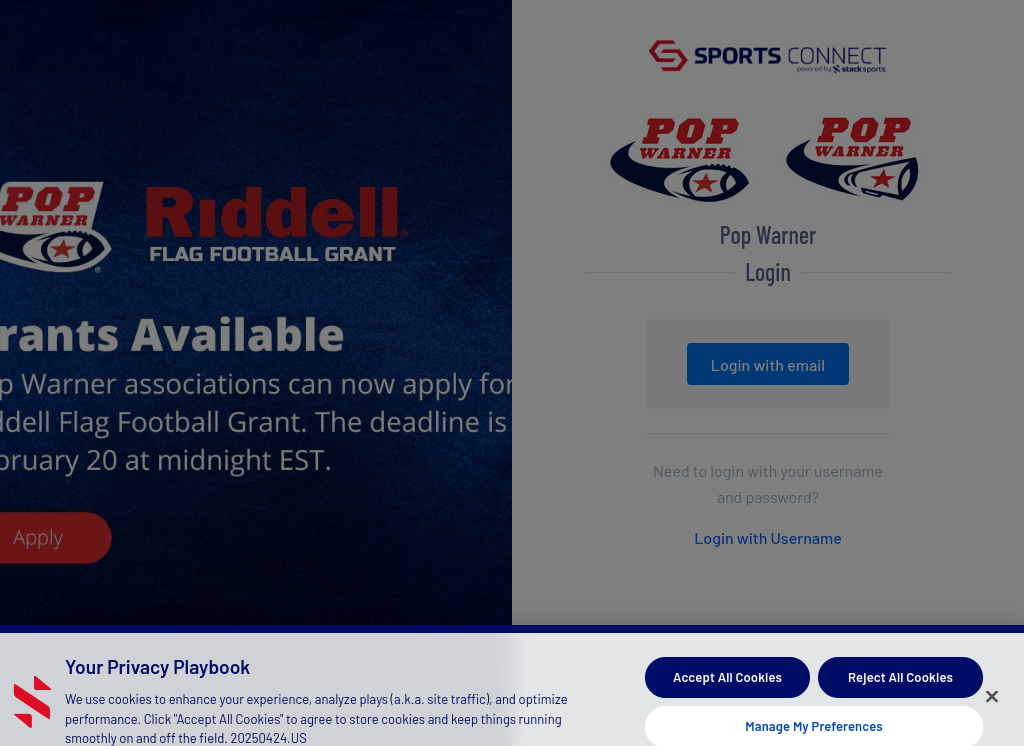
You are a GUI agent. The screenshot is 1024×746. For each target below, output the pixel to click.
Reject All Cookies (900, 682)
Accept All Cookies (727, 682)
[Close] (992, 702)
